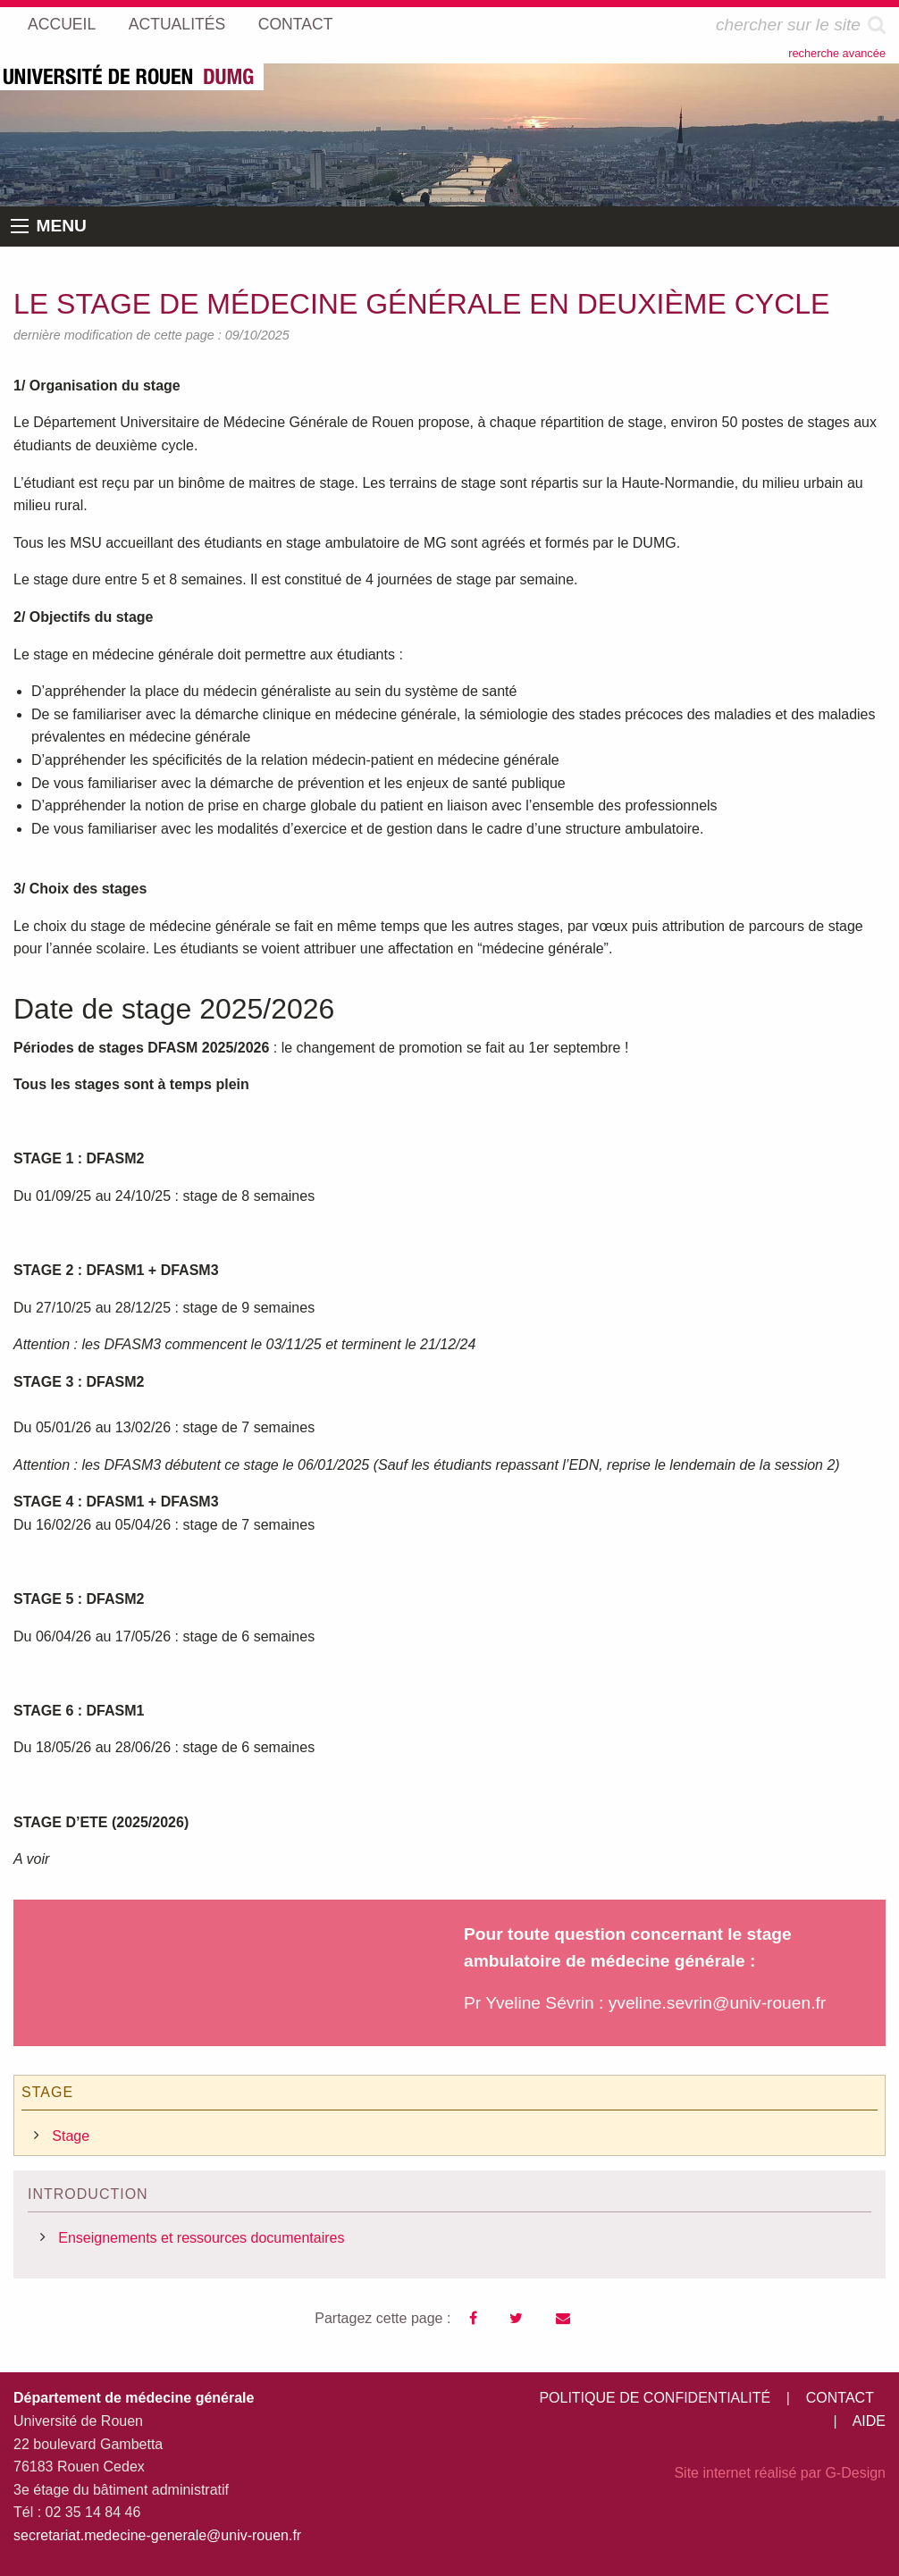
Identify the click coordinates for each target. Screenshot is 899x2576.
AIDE (869, 2421)
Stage (70, 2136)
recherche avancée (837, 53)
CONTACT (840, 2397)
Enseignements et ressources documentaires (201, 2237)
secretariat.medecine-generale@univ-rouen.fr (157, 2535)
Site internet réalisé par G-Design (780, 2472)
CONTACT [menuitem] (295, 24)
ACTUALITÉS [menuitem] (177, 24)
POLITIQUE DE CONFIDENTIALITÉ (654, 2397)
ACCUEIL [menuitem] (62, 24)
